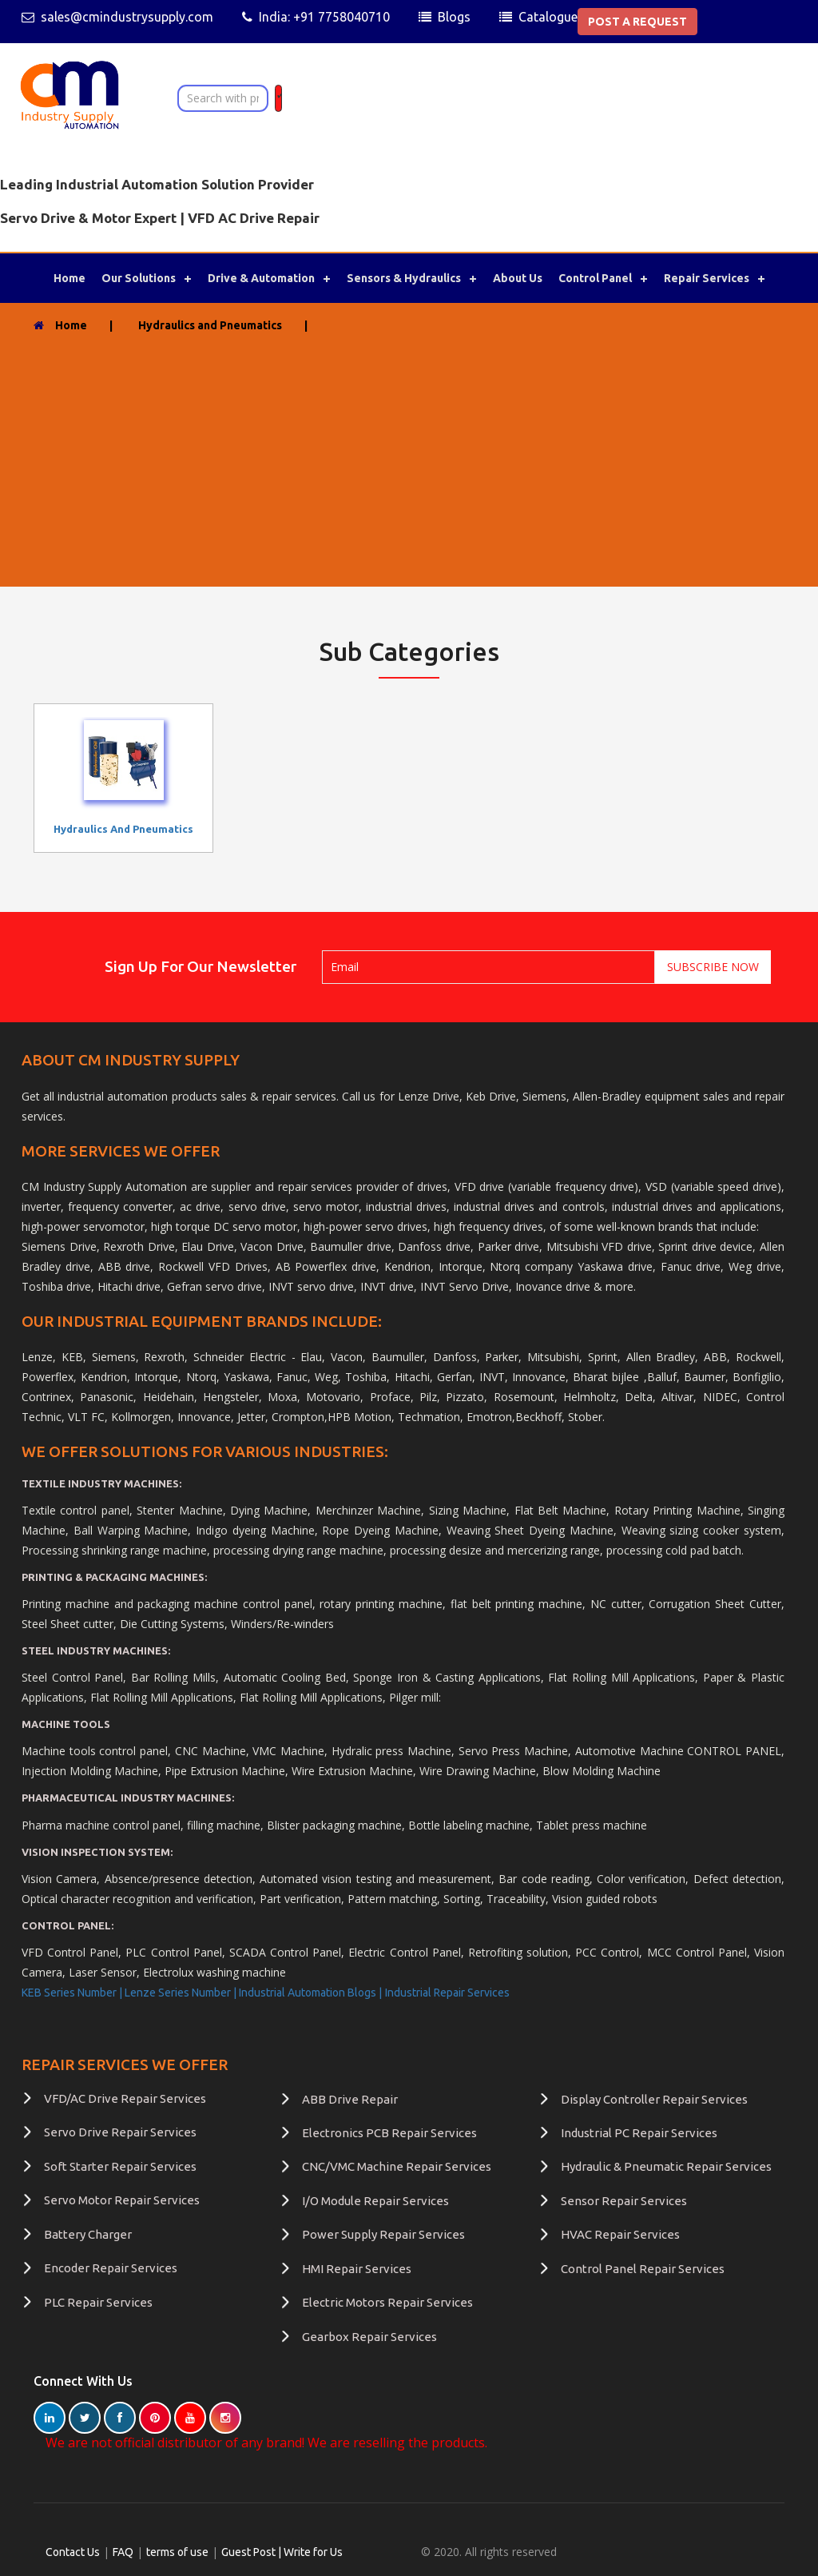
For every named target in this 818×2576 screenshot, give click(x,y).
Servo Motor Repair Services (122, 2200)
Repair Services (706, 278)
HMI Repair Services (356, 2268)
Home (69, 278)
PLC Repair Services (98, 2302)
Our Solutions (138, 278)
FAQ (123, 2552)
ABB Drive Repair (350, 2099)
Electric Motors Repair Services (387, 2302)
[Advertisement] (409, 454)
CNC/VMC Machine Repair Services (396, 2166)
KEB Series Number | (73, 1992)
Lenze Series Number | (182, 1992)
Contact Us (73, 2552)
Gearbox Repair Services (369, 2336)
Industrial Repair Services (447, 1992)
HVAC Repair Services (620, 2234)
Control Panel (595, 278)
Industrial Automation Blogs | (310, 1992)
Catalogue (548, 17)
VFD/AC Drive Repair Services (125, 2098)
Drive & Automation (261, 278)
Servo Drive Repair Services (120, 2132)
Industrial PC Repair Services (639, 2133)
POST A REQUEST (637, 21)
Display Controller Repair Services (654, 2099)
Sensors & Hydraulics (404, 278)
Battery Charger (88, 2234)
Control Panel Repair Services (643, 2268)
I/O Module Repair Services (375, 2201)
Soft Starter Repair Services (120, 2166)
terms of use (177, 2552)
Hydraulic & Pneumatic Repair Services (666, 2166)
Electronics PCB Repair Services (389, 2133)
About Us (517, 278)
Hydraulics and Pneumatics (123, 828)
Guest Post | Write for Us (282, 2552)
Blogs (454, 17)
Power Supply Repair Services (383, 2234)
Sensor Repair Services (624, 2201)
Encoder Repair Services (110, 2268)
